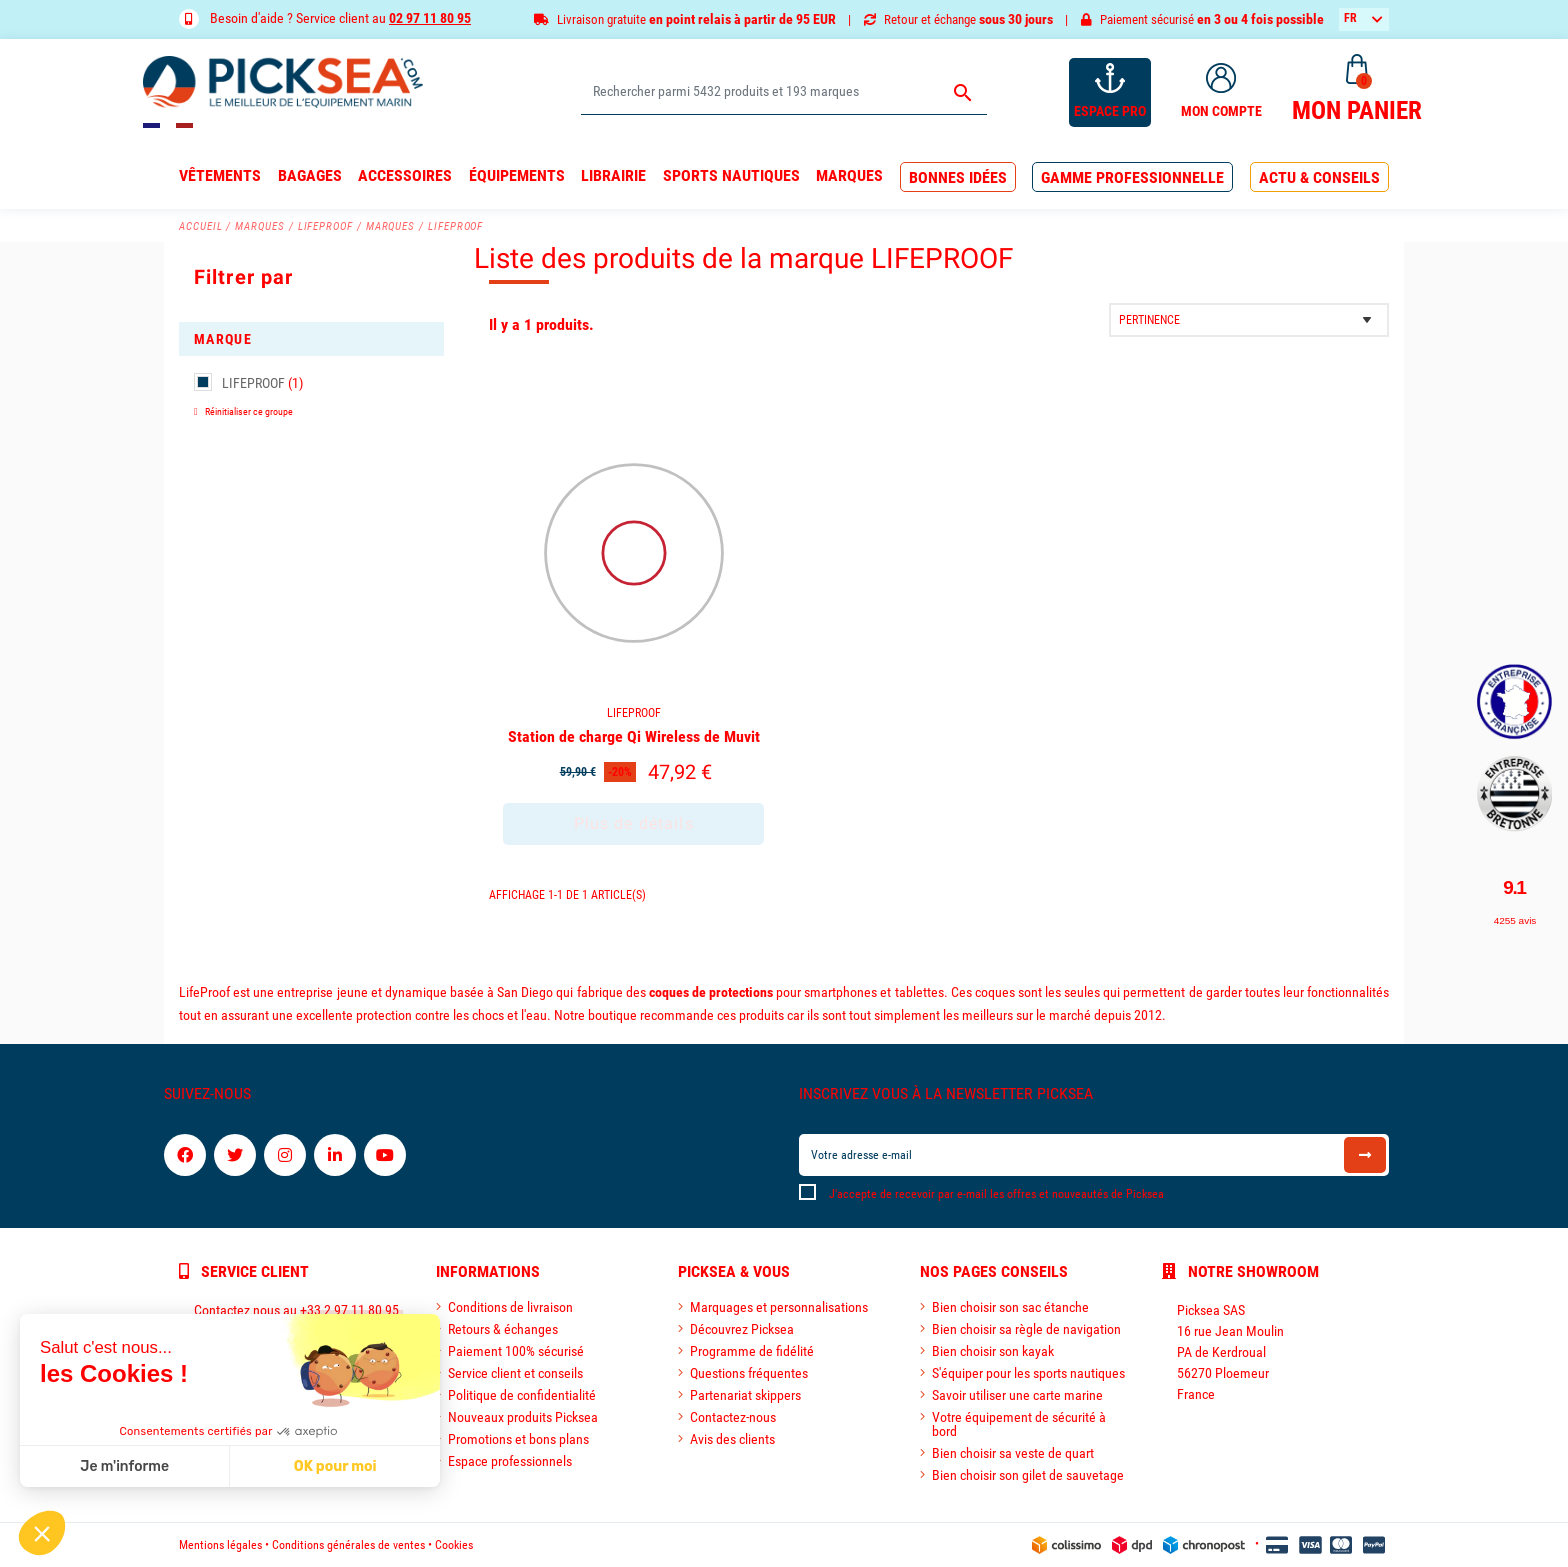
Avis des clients (732, 1439)
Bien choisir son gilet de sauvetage (1028, 1475)
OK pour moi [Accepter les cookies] (174, 1466)
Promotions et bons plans (518, 1439)
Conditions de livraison (510, 1307)
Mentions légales (220, 1545)
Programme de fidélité (752, 1351)
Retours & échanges (503, 1329)
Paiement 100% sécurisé (516, 1351)
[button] (958, 177)
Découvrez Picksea (742, 1329)
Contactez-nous (733, 1417)
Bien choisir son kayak (993, 1351)
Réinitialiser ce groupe (248, 411)
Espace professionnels (510, 1461)
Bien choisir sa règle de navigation (1026, 1329)
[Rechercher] (783, 92)
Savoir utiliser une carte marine (1017, 1395)
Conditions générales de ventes (348, 1545)
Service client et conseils (515, 1373)
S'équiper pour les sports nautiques (1028, 1373)
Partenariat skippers (745, 1395)
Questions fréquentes (749, 1373)
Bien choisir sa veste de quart (1013, 1453)
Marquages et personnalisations (779, 1307)
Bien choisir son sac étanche (1010, 1307)
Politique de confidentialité (522, 1395)
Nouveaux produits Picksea (523, 1417)
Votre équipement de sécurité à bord (1019, 1424)
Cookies (454, 1545)
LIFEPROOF (262, 383)
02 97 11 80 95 (430, 18)
